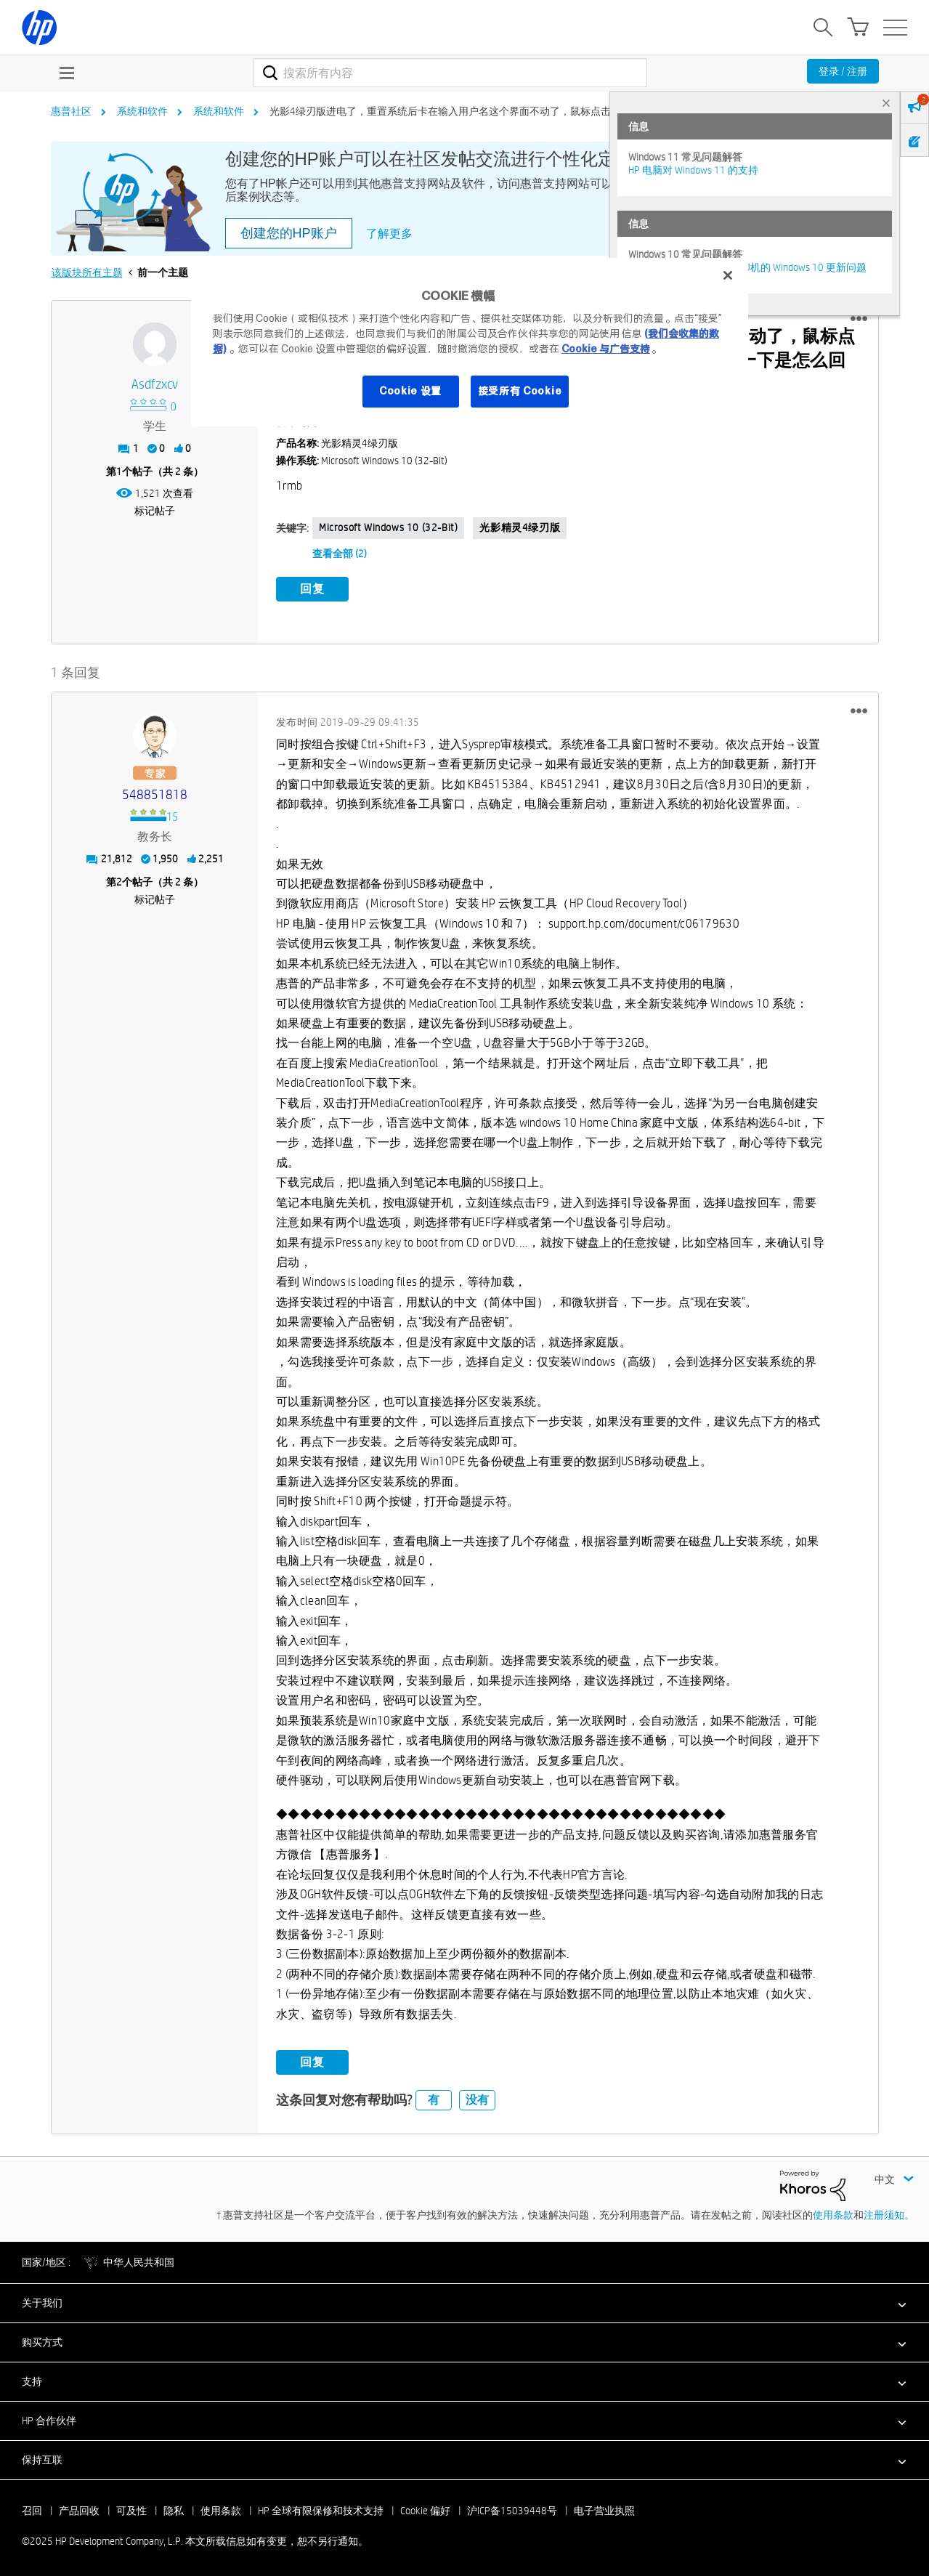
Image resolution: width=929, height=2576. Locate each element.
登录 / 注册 (843, 71)
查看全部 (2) (339, 553)
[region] (469, 342)
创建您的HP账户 (288, 233)
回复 (312, 588)
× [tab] (886, 102)
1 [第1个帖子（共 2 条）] (119, 471)
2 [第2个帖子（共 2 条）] (119, 879)
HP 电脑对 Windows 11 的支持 (693, 170)
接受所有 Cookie (520, 390)
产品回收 (79, 2508)
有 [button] (433, 2097)
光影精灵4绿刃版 (519, 527)
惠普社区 (71, 111)
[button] (859, 319)
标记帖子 (154, 510)
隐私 (173, 2508)
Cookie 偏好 (425, 2508)
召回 (32, 2508)
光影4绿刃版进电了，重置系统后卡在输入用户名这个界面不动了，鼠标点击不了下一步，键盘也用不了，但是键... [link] (524, 111)
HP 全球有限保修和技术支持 (321, 2508)
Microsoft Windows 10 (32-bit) (388, 527)
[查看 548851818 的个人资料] (155, 793)
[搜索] (450, 72)
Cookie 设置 (410, 390)
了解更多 (389, 233)
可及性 (131, 2508)
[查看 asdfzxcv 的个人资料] (155, 384)
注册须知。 (889, 2212)
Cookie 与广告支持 (605, 348)
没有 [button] (477, 2097)
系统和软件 (142, 111)
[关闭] (728, 275)
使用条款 (833, 2212)
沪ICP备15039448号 (512, 2508)
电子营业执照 (604, 2508)
